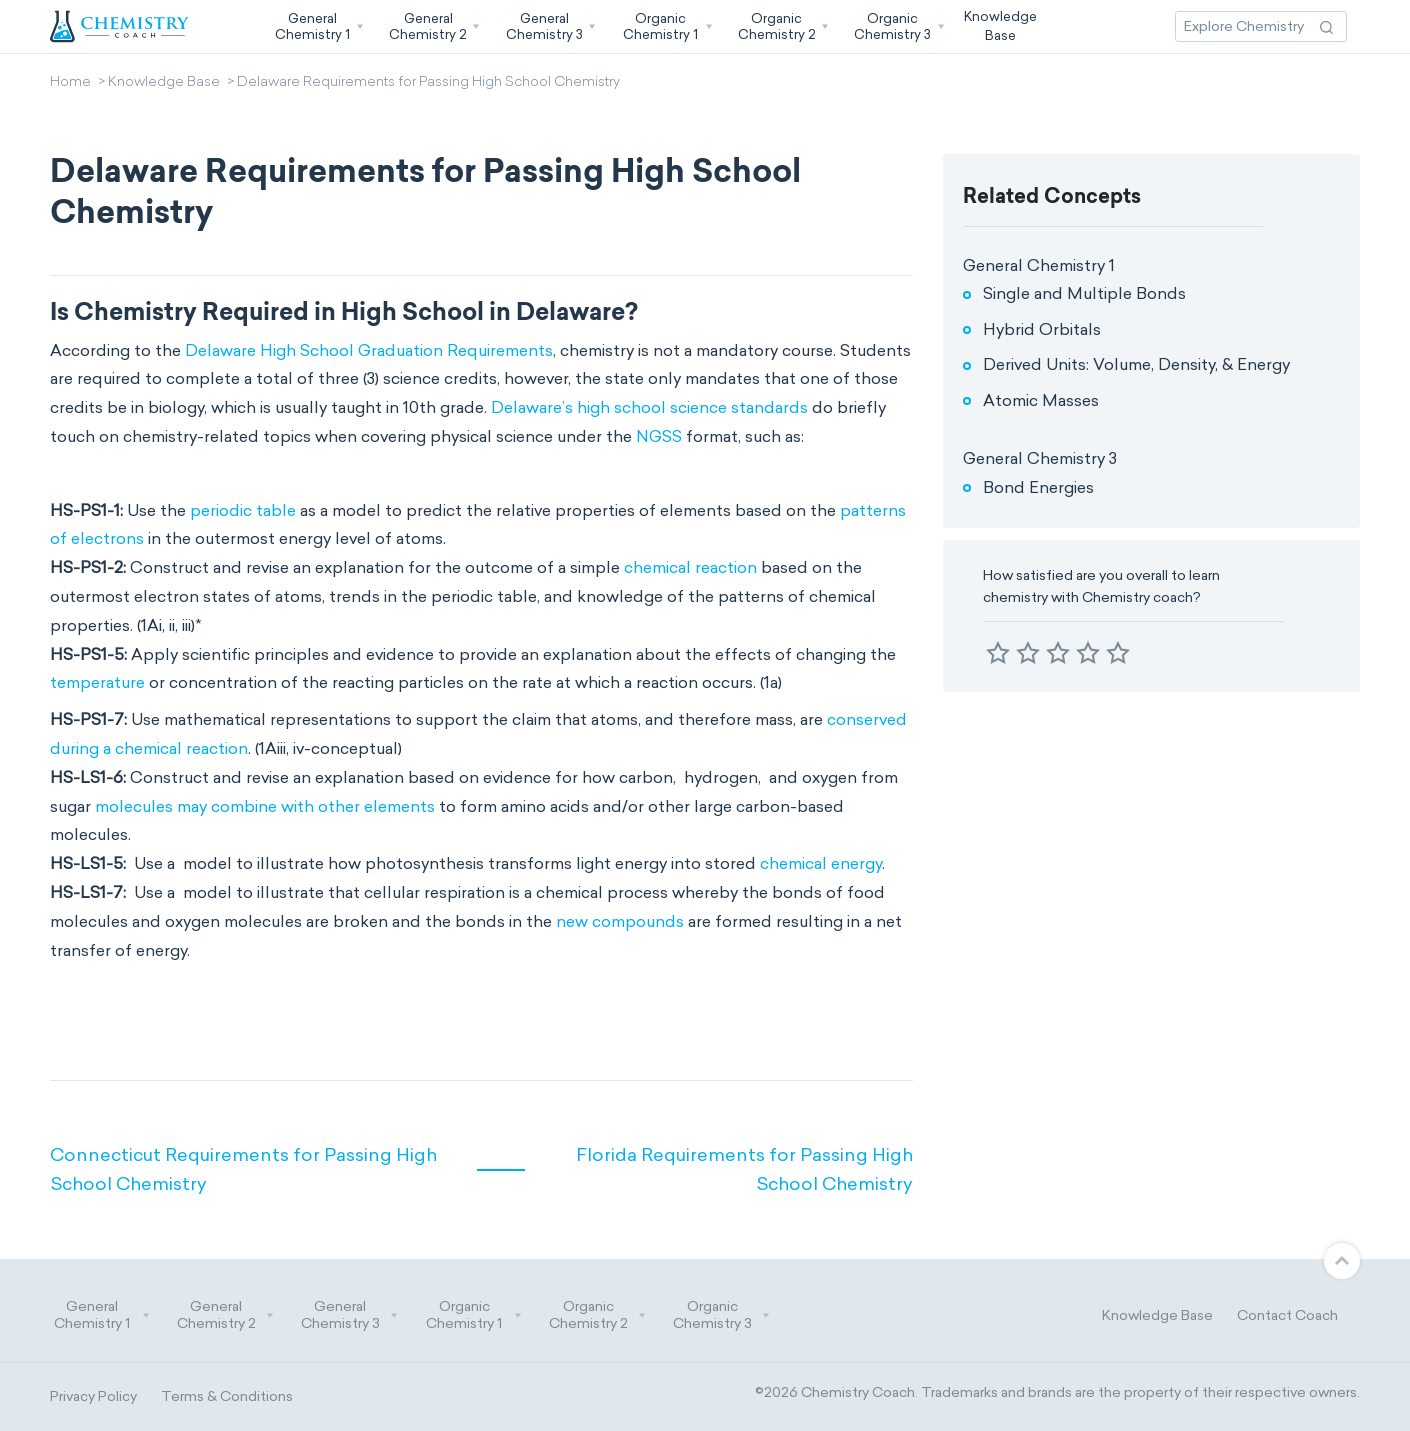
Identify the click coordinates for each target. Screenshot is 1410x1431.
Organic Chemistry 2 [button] (598, 1315)
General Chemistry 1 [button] (102, 1315)
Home (70, 83)
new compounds (620, 921)
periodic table (243, 510)
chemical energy (821, 863)
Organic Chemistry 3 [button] (722, 1315)
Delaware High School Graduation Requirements (369, 350)
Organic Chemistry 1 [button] (474, 1315)
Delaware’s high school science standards (649, 407)
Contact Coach (1287, 1315)
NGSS (659, 436)
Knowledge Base (164, 83)
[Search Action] (1326, 26)
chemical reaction (690, 567)
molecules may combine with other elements (265, 806)
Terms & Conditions (227, 1396)
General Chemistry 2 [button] (226, 1315)
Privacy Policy (93, 1396)
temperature (97, 682)
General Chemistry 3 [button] (350, 1315)
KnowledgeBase (1000, 25)
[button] (317, 26)
